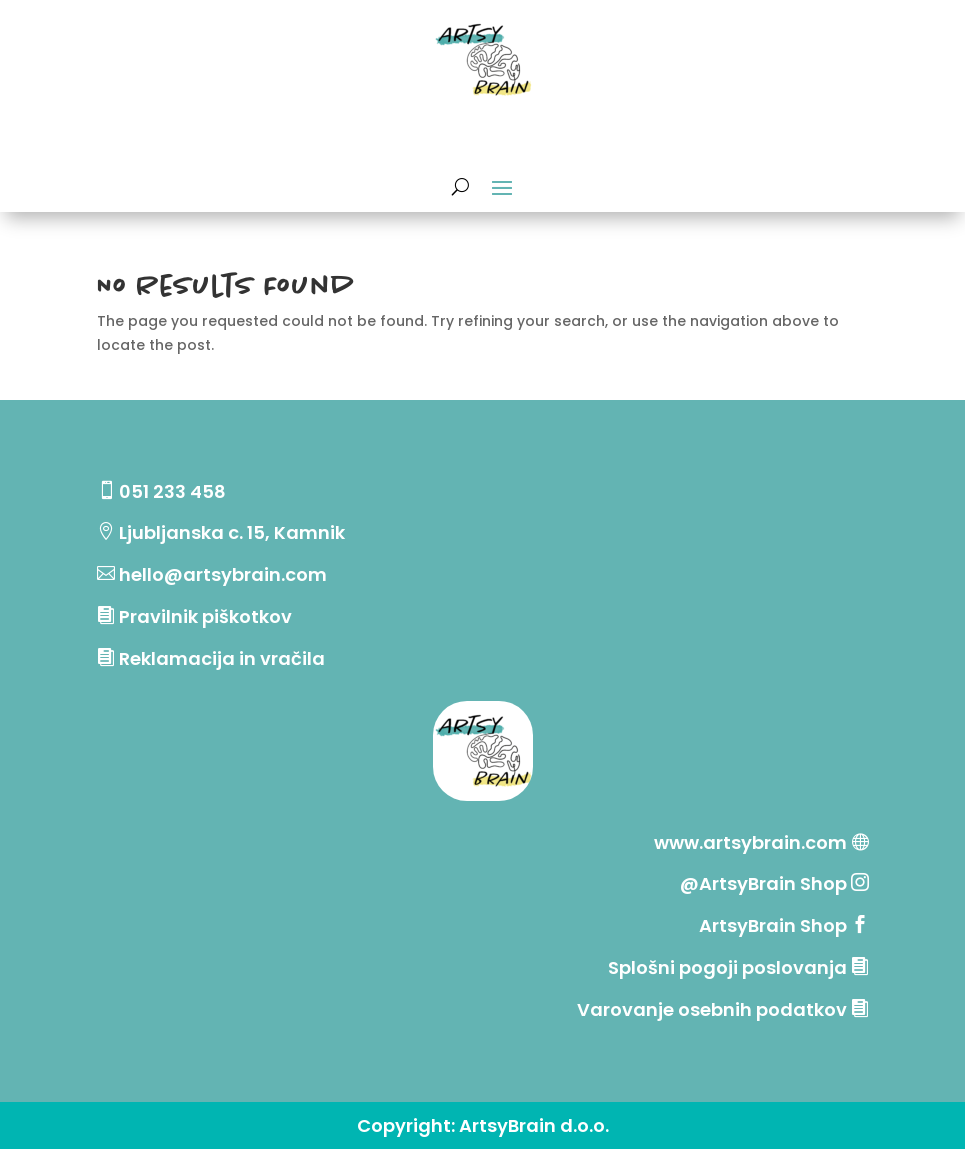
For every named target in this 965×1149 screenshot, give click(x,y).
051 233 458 (172, 491)
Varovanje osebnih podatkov (712, 1009)
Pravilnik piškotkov (205, 616)
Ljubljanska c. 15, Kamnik (232, 532)
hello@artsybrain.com (223, 574)
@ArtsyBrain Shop (765, 883)
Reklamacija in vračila (222, 658)
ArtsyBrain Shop (773, 925)
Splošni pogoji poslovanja (727, 967)
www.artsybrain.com (750, 842)
